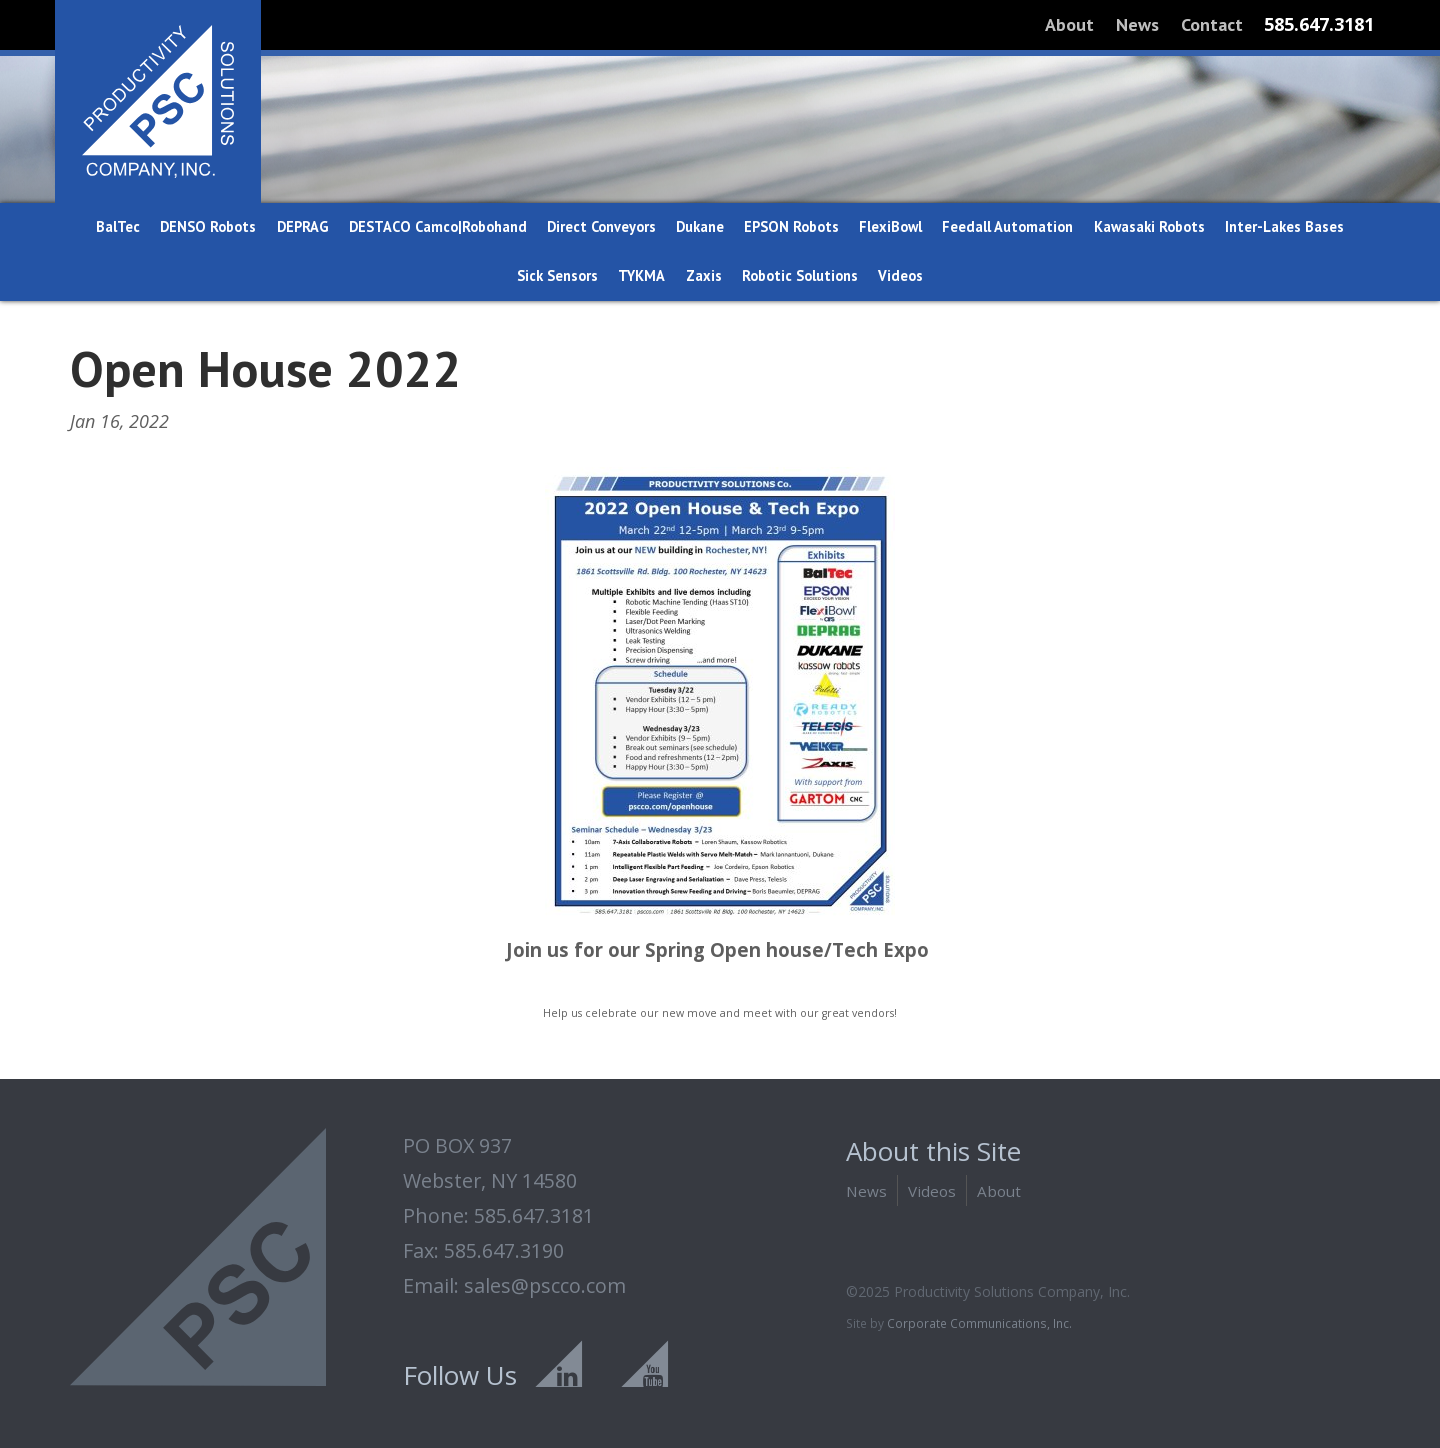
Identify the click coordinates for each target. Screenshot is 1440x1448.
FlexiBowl (890, 226)
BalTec (118, 226)
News (1137, 24)
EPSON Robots (791, 226)
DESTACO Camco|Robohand (438, 226)
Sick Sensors (557, 275)
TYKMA (641, 275)
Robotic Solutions (800, 275)
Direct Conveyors (601, 226)
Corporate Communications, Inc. (979, 1323)
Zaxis (704, 275)
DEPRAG (303, 226)
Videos (900, 275)
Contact (1212, 24)
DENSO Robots (208, 226)
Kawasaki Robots (1149, 226)
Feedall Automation (1007, 226)
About (1069, 24)
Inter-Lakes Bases (1284, 226)
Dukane (700, 226)
